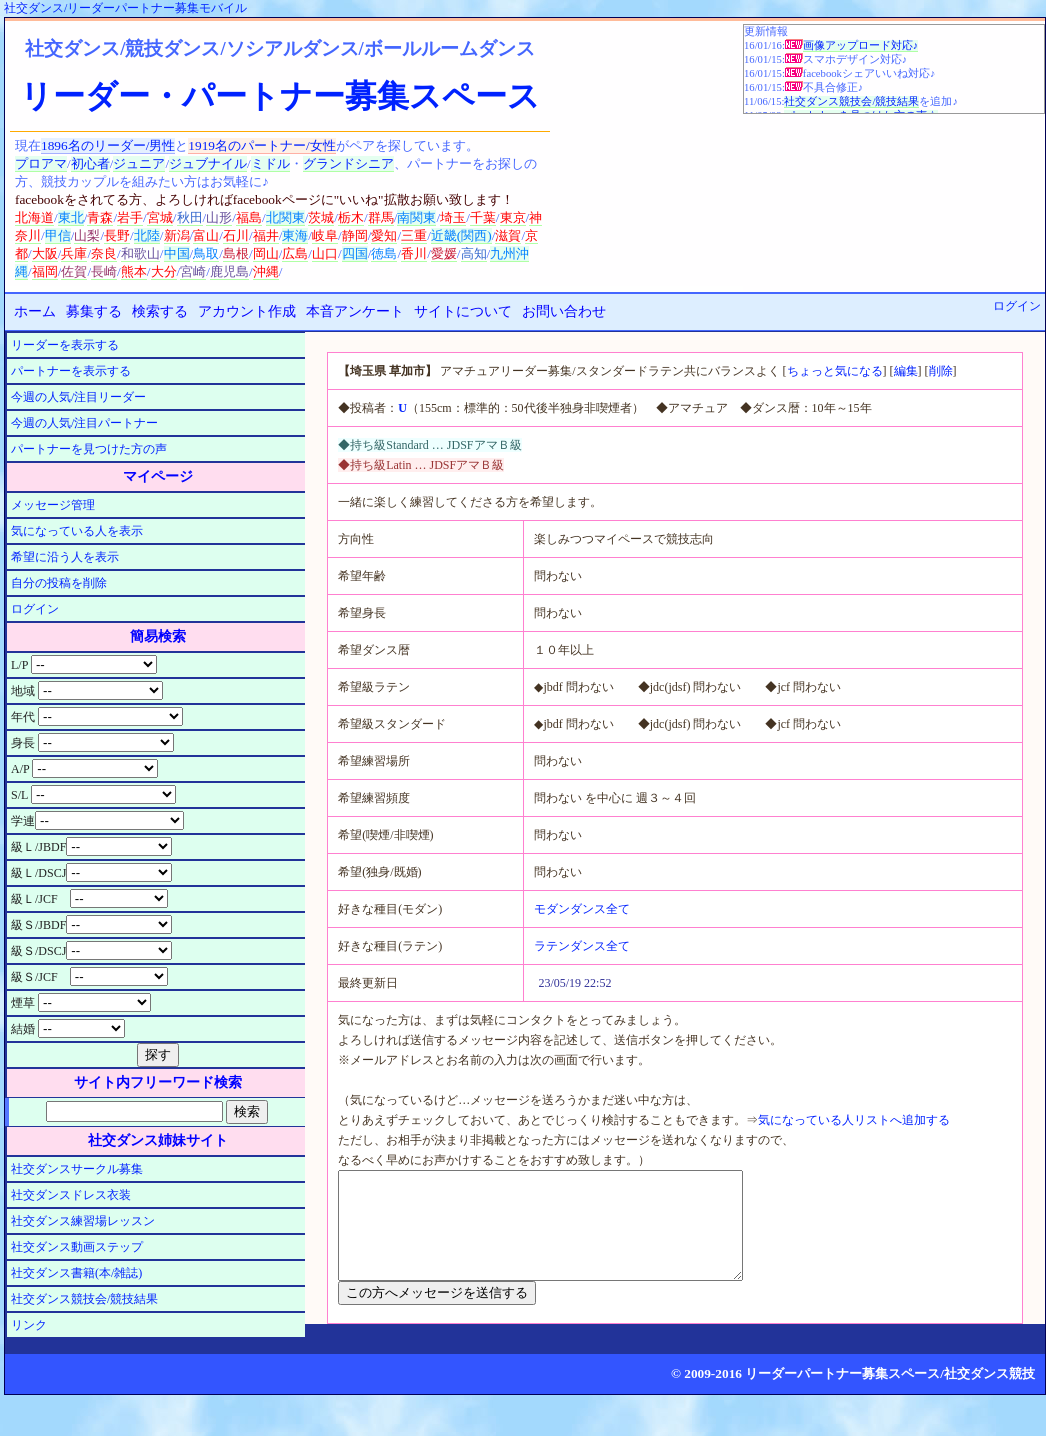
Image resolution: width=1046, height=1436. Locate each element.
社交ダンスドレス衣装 (71, 1195)
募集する (94, 311)
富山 (206, 235)
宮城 (160, 217)
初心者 (90, 163)
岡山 (266, 253)
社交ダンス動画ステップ (77, 1247)
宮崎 (193, 271)
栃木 (351, 217)
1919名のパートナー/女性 (261, 145)
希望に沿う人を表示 (65, 557)
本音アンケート (355, 311)
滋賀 (508, 235)
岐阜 (325, 235)
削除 (941, 371)
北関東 (285, 217)
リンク (29, 1325)
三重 (414, 235)
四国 (355, 253)
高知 (474, 253)
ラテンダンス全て (582, 946)
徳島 (384, 253)
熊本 (134, 271)
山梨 (87, 235)
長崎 (104, 271)
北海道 (34, 217)
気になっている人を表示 (77, 531)
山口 (325, 253)
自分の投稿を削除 (59, 583)
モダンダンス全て (582, 909)
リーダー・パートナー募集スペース (280, 96)
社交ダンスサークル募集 (77, 1169)
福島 (249, 217)
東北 (71, 217)
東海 (295, 235)
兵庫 (74, 253)
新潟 (177, 235)
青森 (100, 217)
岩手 (130, 217)
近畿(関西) (461, 235)
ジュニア (139, 163)
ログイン (1017, 306)
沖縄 (266, 271)
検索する (160, 311)
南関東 (416, 217)
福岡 (45, 271)
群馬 (381, 217)
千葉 (483, 217)
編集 (906, 371)
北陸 (147, 235)
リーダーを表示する (65, 345)
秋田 (190, 217)
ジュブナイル (208, 163)
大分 (164, 271)
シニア (374, 163)
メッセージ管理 (53, 505)
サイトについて (463, 311)
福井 (266, 235)
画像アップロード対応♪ (860, 45)
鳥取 (206, 253)
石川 (236, 235)
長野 (117, 235)
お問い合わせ (564, 311)
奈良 (104, 253)
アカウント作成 (247, 311)
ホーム (35, 311)
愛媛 (444, 253)
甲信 (58, 235)
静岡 (355, 235)
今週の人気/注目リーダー (78, 397)
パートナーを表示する (71, 371)
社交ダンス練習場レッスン (83, 1221)
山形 (219, 217)
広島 (295, 253)
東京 (513, 217)
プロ (28, 163)
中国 (177, 253)
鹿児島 (229, 271)
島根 (236, 253)
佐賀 (74, 271)
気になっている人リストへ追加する (854, 1120)
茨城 (321, 217)
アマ (54, 163)
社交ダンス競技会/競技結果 (851, 101)
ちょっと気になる (835, 371)
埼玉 (453, 217)
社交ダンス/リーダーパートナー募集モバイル (125, 8)
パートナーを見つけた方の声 (89, 449)
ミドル (270, 163)
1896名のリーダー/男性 (108, 145)
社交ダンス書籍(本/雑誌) (76, 1273)
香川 (414, 253)
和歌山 (140, 253)
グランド (329, 163)
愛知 (384, 235)
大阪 (45, 253)
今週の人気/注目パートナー (84, 423)
